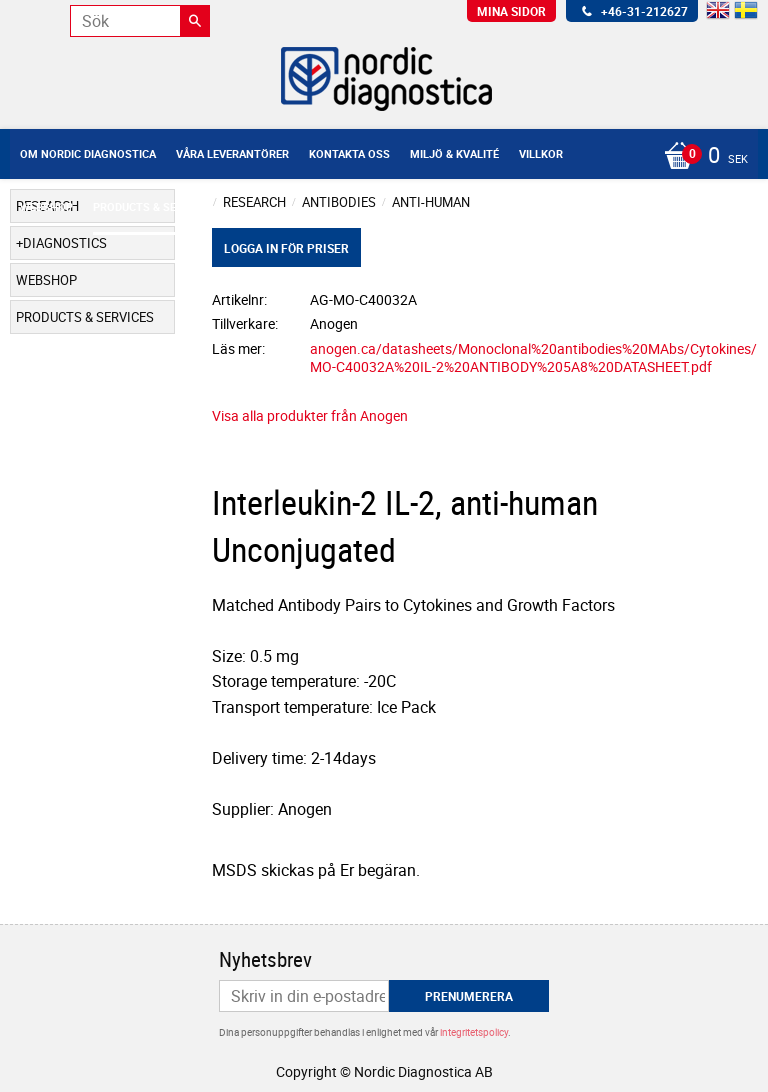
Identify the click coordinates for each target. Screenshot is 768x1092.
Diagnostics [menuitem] (65, 243)
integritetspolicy (474, 1032)
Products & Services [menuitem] (153, 206)
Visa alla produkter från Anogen (310, 415)
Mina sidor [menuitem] (511, 11)
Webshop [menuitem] (46, 206)
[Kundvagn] (379, 157)
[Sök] (195, 21)
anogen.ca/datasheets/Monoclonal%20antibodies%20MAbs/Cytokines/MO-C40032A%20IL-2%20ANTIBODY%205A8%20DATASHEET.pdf (533, 358)
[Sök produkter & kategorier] (140, 21)
